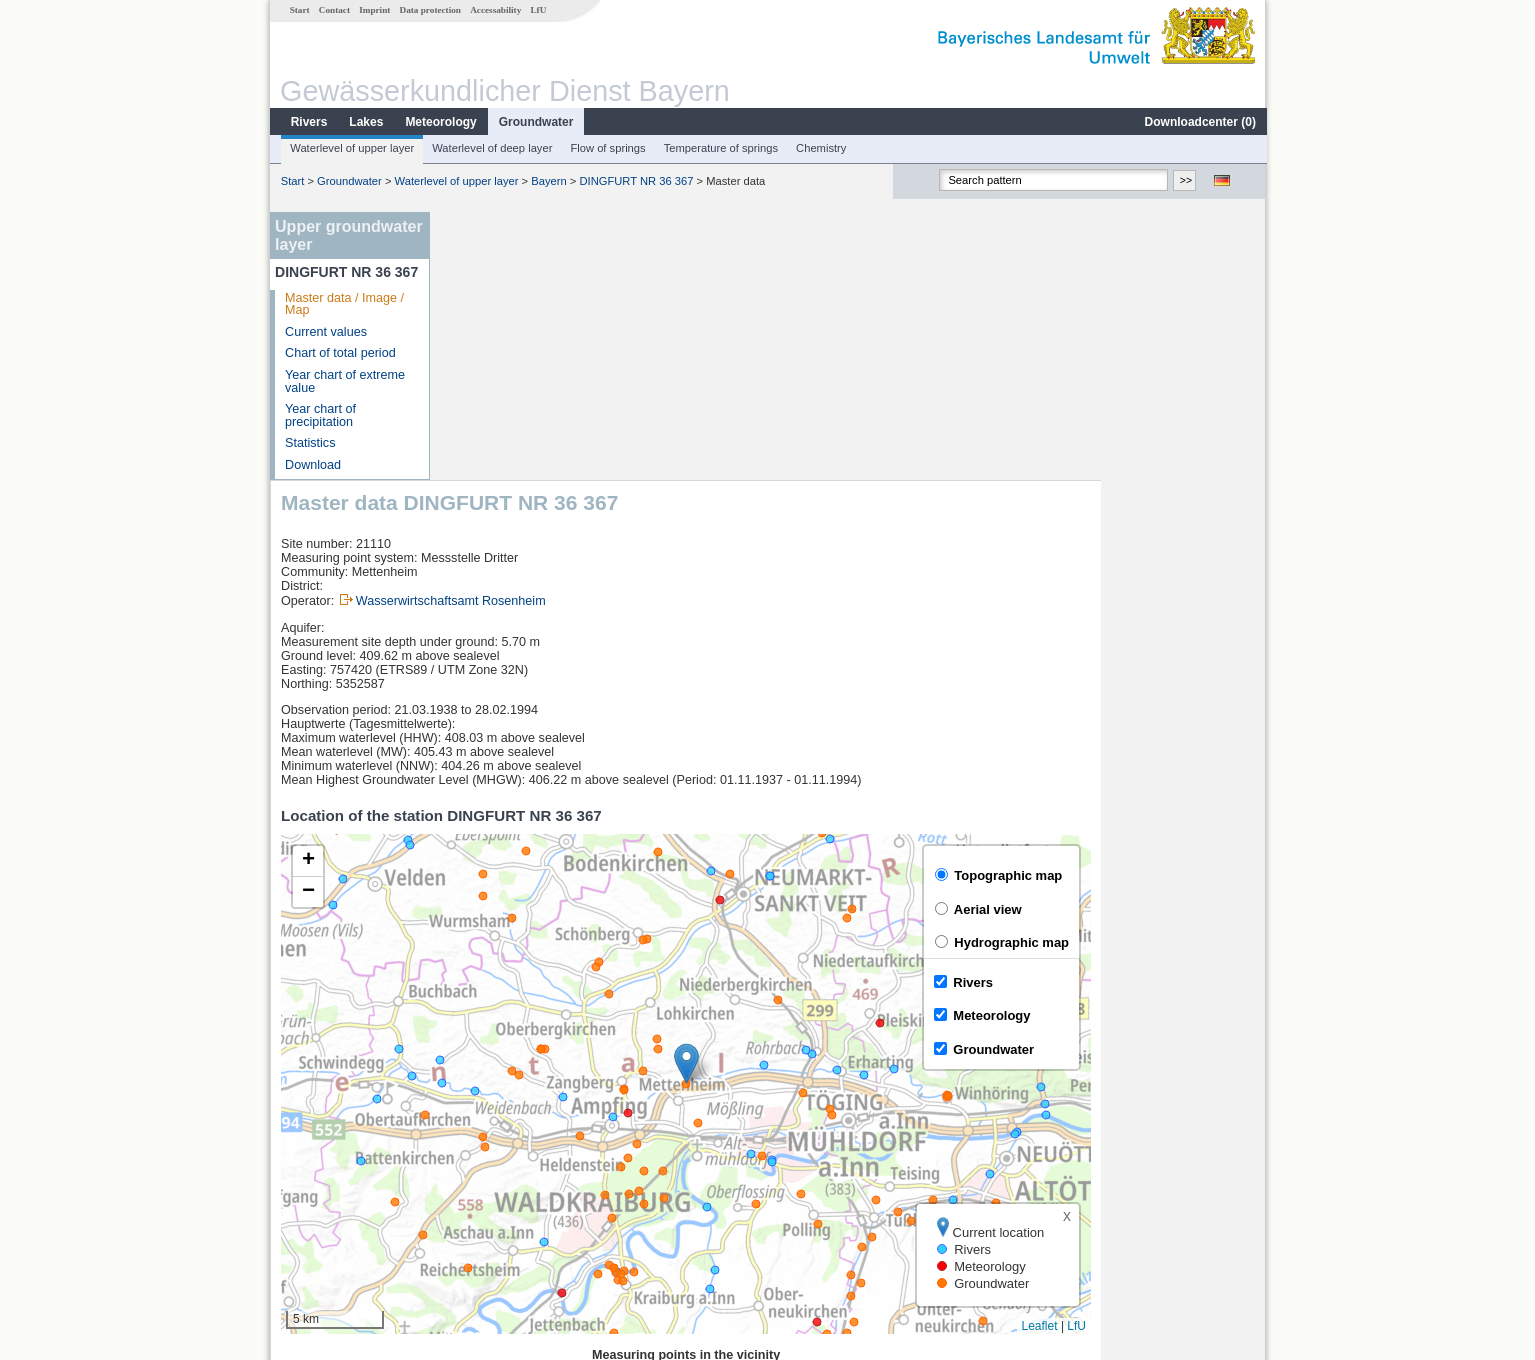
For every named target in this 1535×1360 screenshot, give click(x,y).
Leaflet (1204, 1058)
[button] (850, 795)
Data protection (429, 10)
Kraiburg (482, 1198)
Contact (333, 10)
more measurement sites (540, 1220)
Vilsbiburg (485, 1132)
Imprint (373, 10)
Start (299, 10)
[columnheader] (529, 1110)
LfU (537, 10)
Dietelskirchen (497, 1154)
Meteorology (439, 122)
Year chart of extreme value (344, 381)
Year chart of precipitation (319, 415)
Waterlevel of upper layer (351, 148)
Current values (325, 332)
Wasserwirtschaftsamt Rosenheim (615, 333)
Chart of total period (339, 353)
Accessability (494, 10)
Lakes (365, 122)
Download (312, 465)
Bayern (547, 181)
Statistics (309, 443)
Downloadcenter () (1199, 122)
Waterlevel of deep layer (491, 148)
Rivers (308, 122)
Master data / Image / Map (343, 304)
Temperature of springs (720, 148)
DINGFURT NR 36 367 (635, 181)
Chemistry (820, 148)
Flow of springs (606, 148)
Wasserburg (491, 1176)
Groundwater (535, 122)
